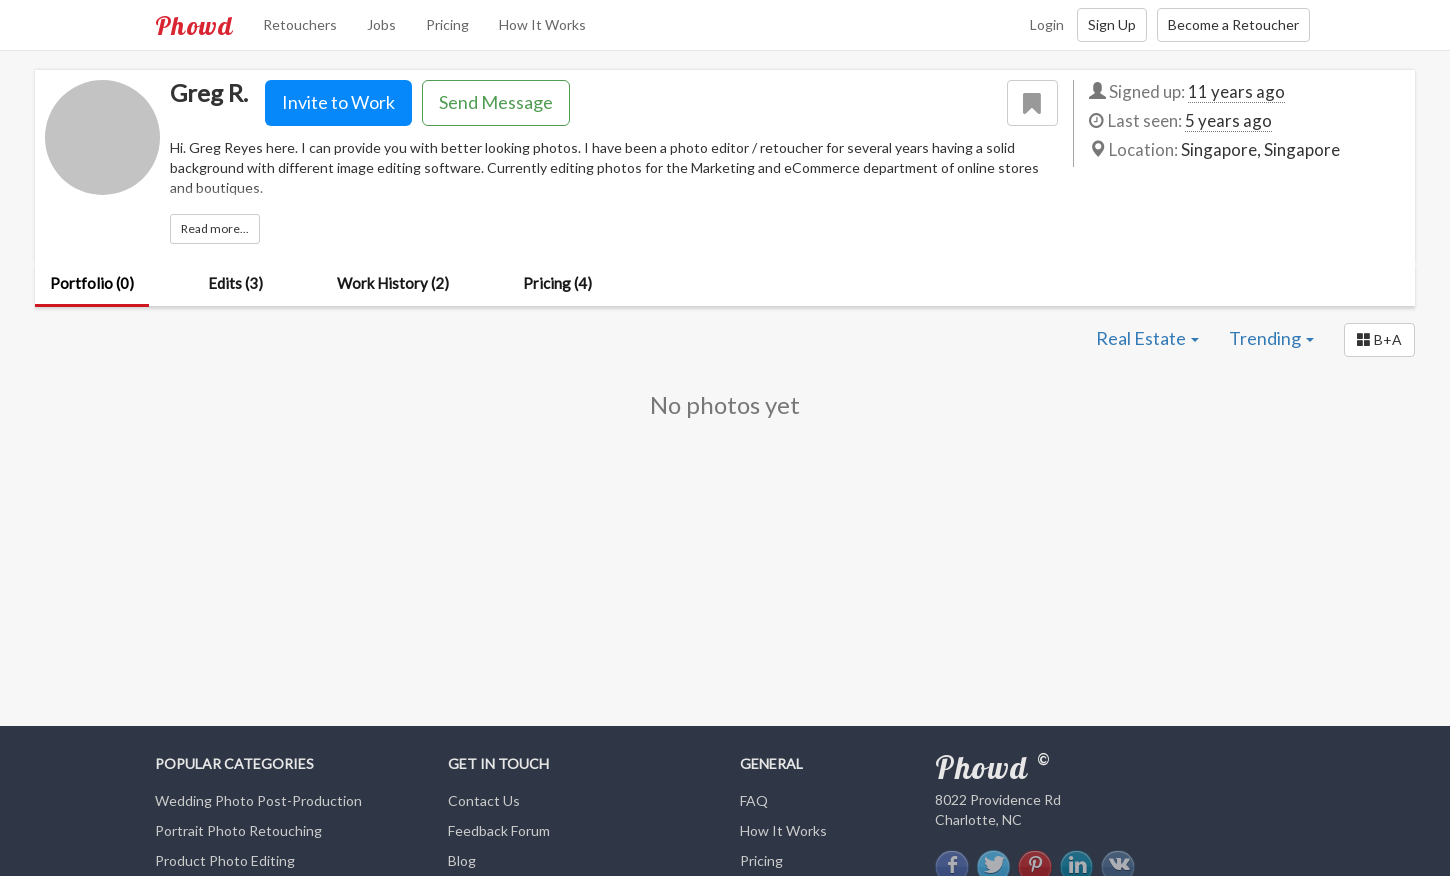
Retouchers (300, 24)
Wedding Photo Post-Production (258, 800)
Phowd (194, 25)
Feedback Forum (499, 830)
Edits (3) (235, 283)
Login (1047, 24)
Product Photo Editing (225, 860)
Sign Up (1112, 24)
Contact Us (484, 800)
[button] (1379, 340)
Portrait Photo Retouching (238, 830)
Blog (462, 860)
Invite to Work (338, 102)
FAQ (754, 800)
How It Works (542, 24)
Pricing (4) (557, 283)
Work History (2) (393, 283)
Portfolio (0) (92, 283)
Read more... (215, 228)
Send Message (496, 102)
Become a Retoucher (1233, 24)
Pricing (447, 24)
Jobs (381, 24)
